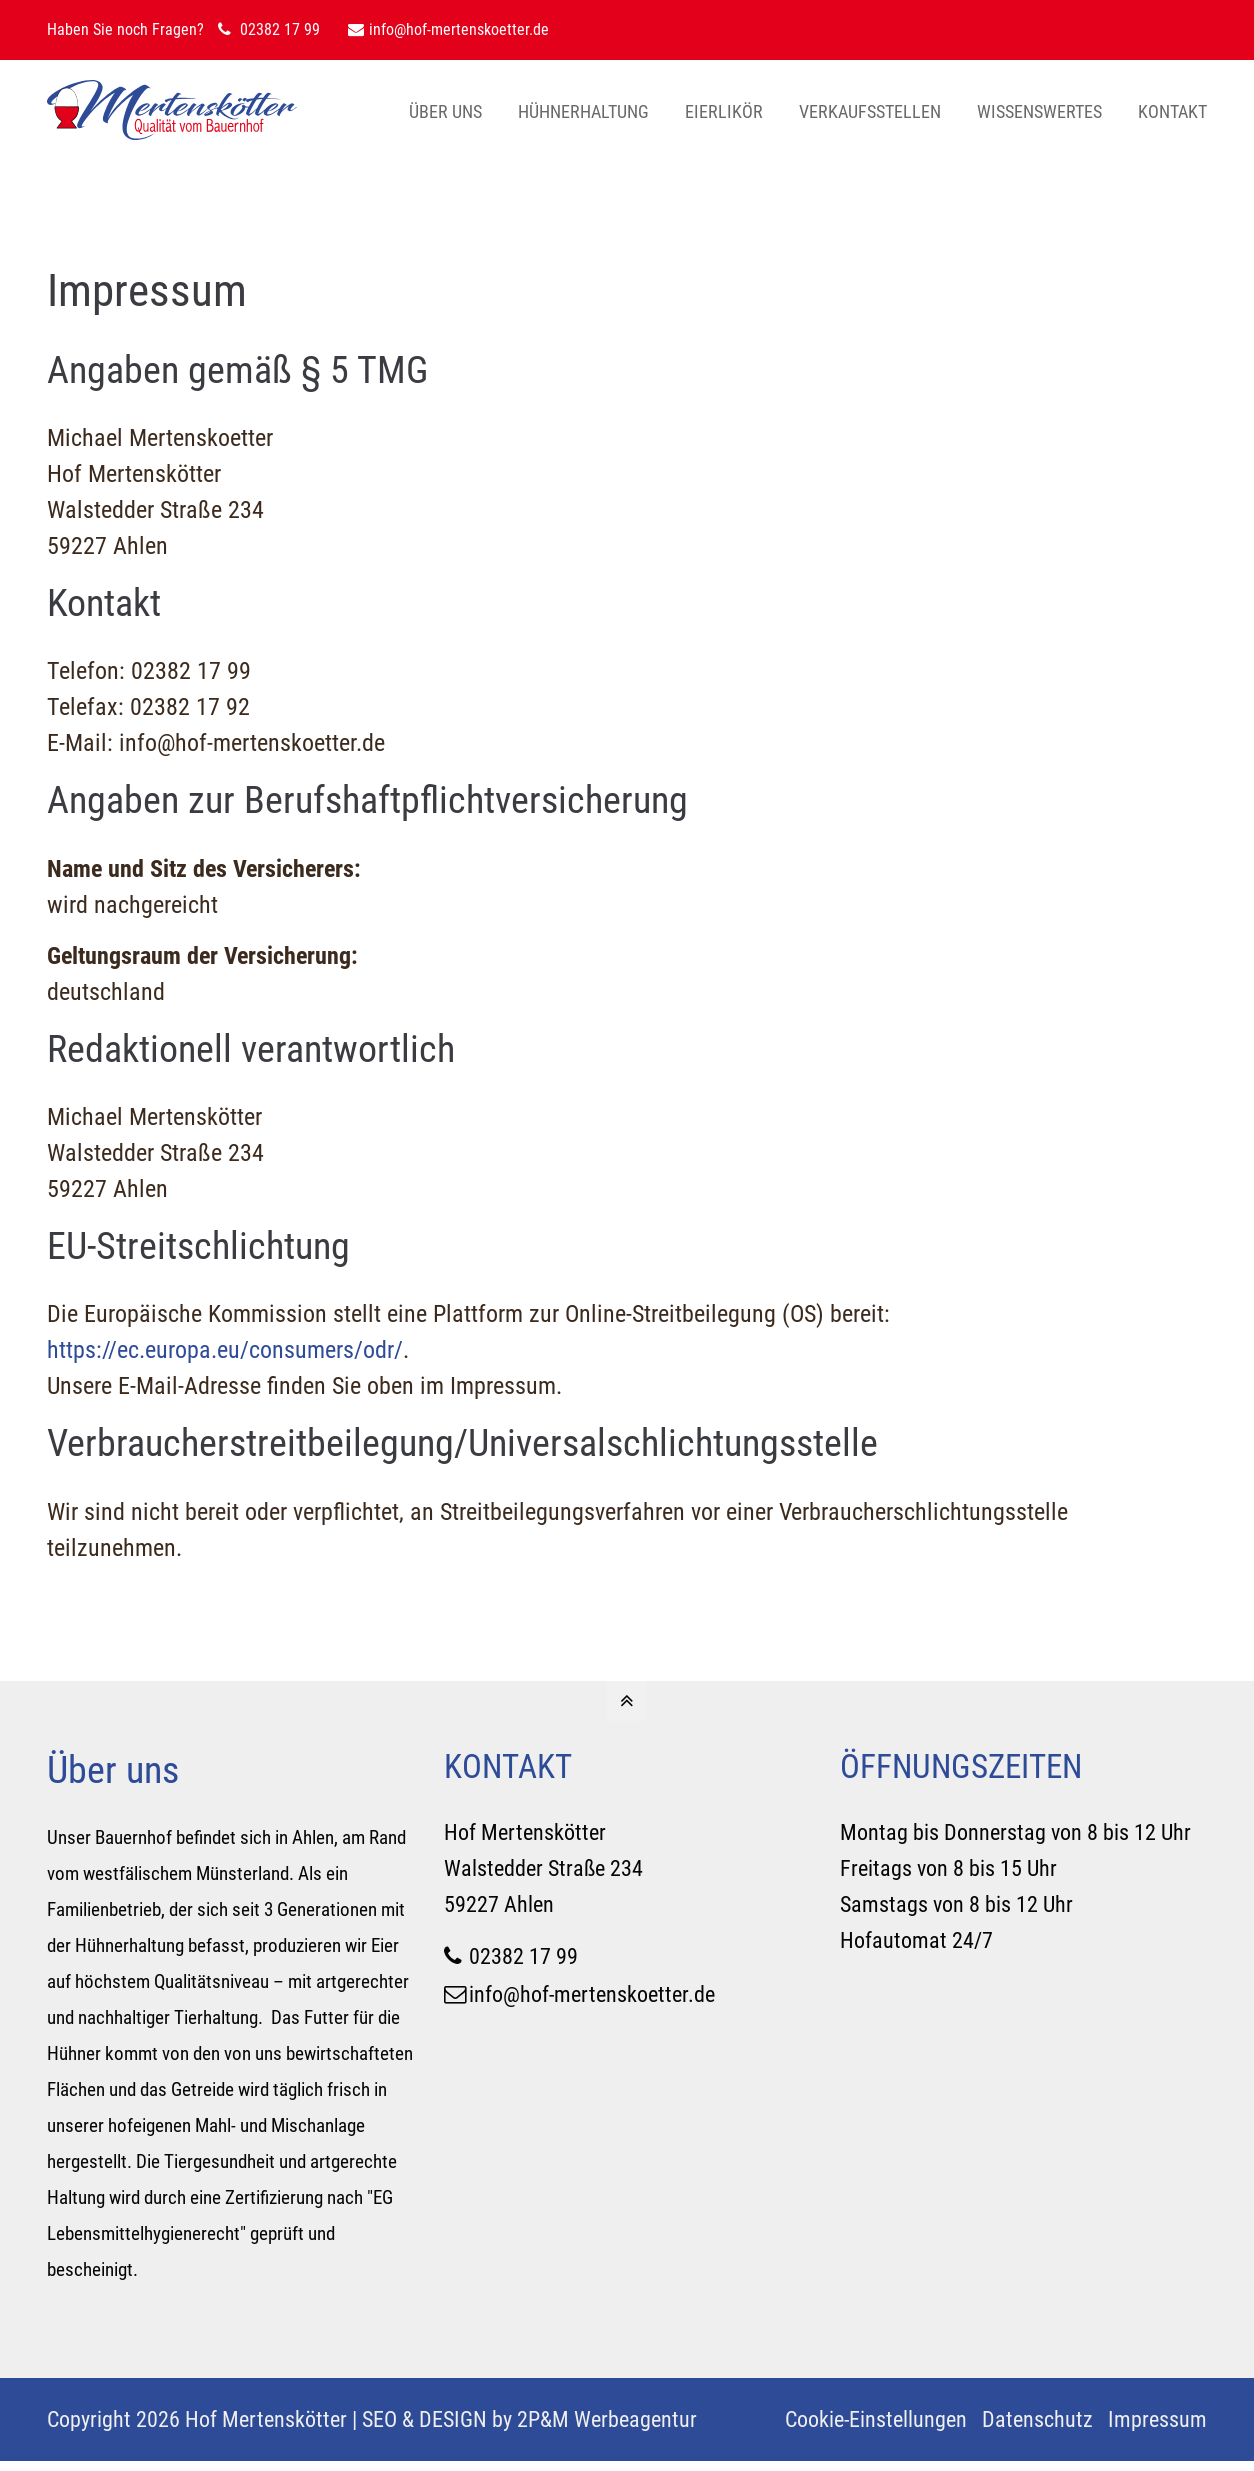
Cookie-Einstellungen (876, 2419)
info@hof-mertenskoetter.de (448, 29)
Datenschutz (1037, 2419)
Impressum (1157, 2419)
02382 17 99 (523, 1956)
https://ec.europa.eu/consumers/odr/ (225, 1350)
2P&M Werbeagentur (607, 2419)
